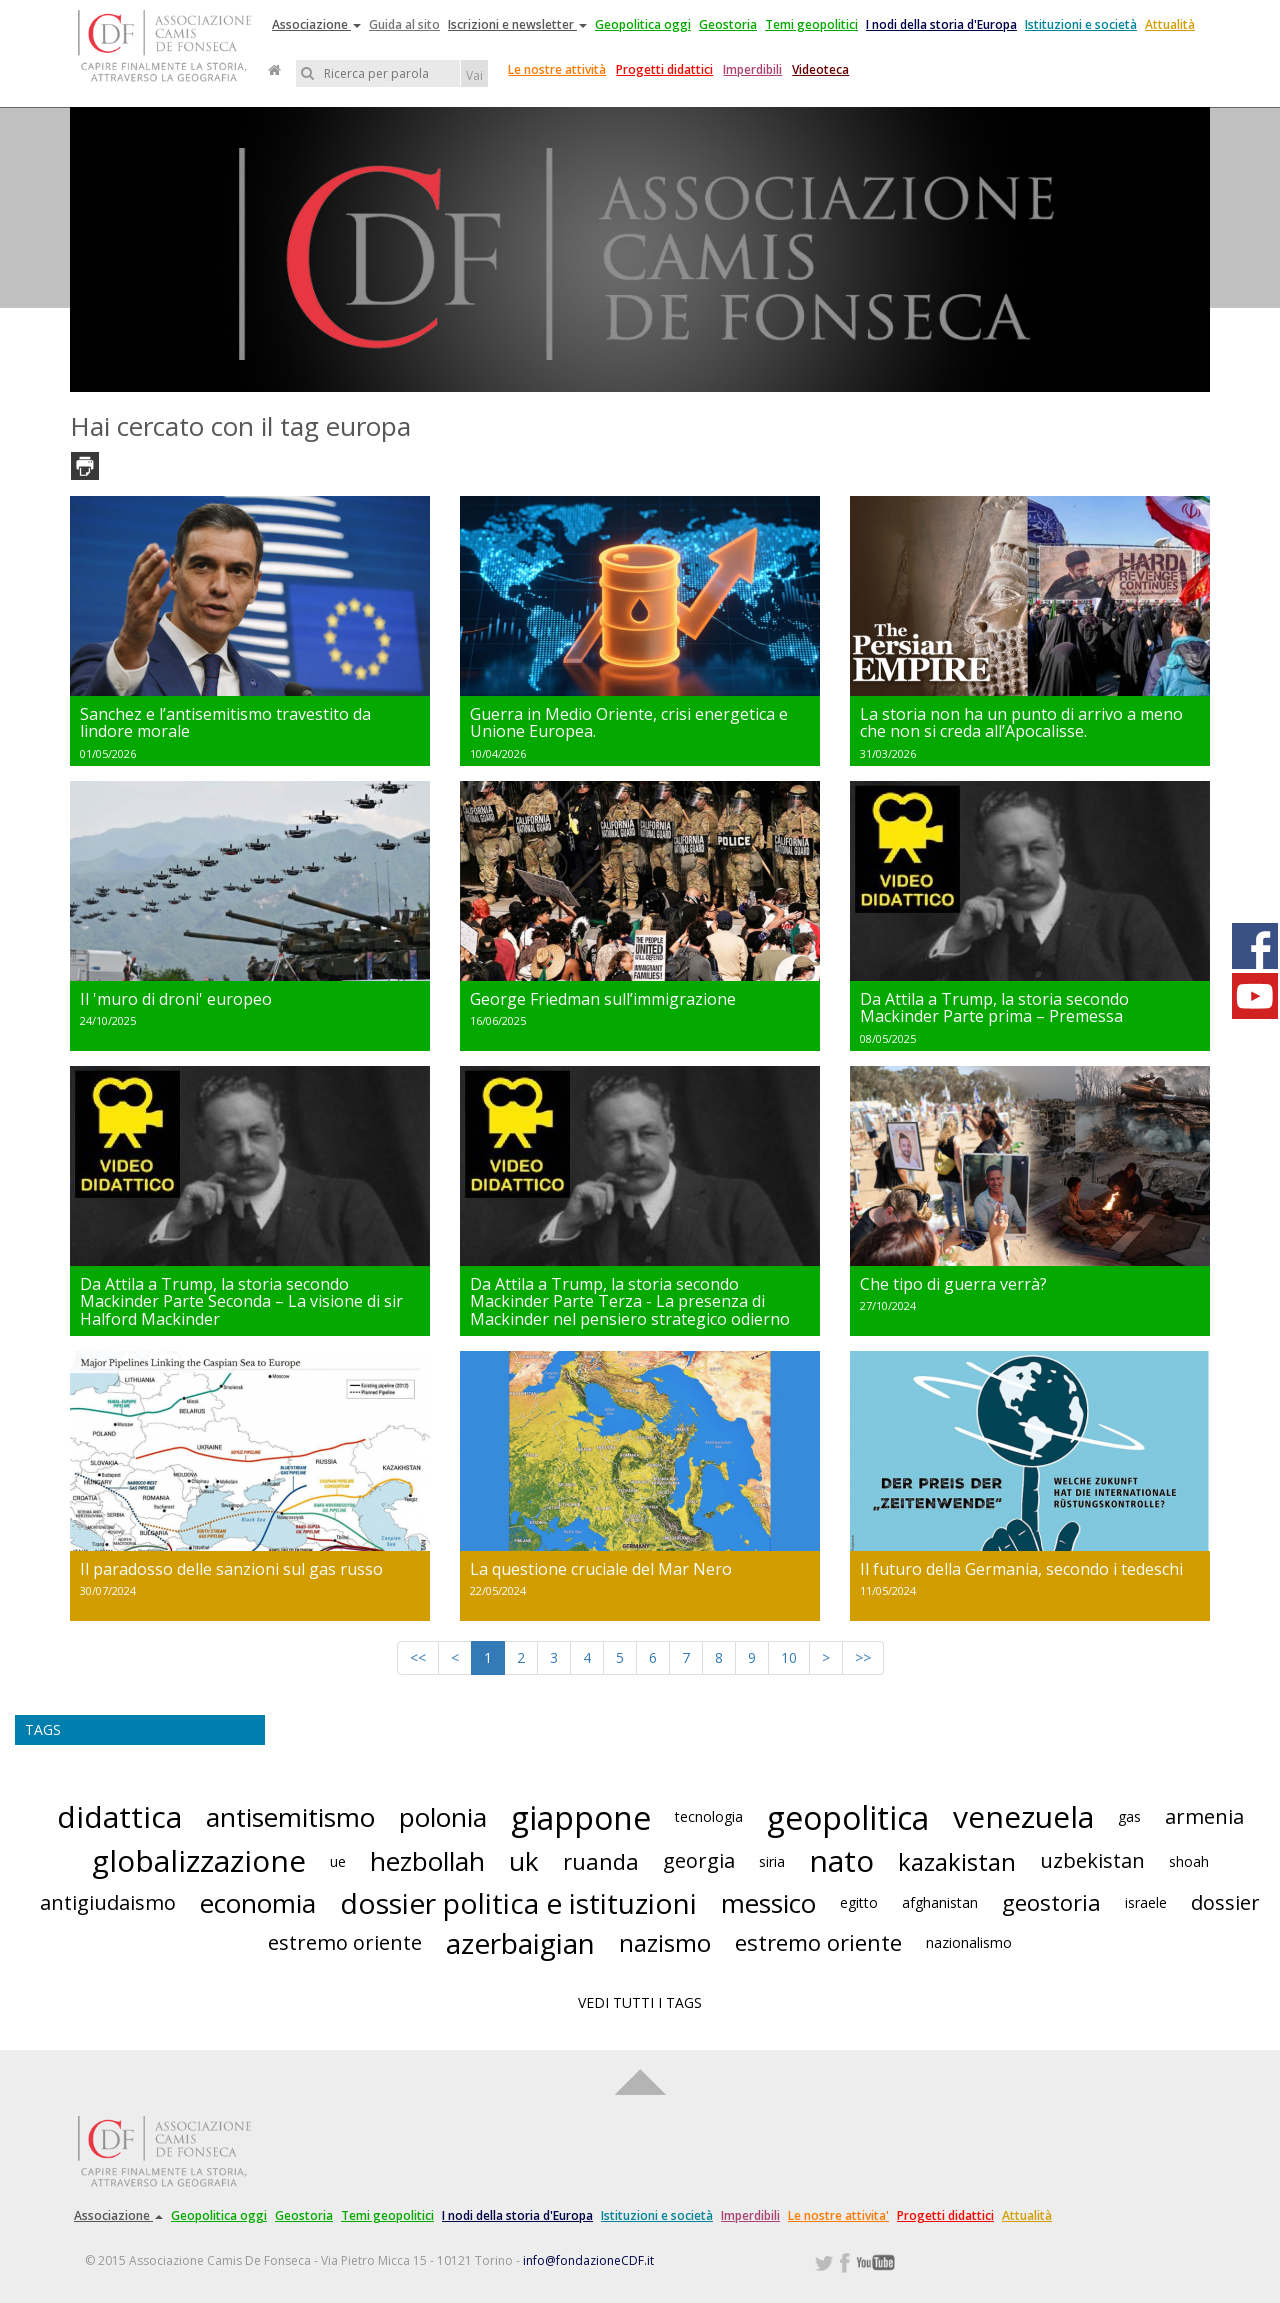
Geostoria (728, 24)
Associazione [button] (316, 24)
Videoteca (820, 69)
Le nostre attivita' (838, 2215)
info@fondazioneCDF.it (588, 2260)
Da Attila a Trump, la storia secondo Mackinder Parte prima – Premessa (994, 1008)
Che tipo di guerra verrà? (953, 1284)
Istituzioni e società (1081, 24)
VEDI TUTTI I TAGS (640, 2002)
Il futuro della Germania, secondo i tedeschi (1021, 1569)
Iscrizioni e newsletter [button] (517, 24)
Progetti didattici (664, 69)
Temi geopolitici (811, 24)
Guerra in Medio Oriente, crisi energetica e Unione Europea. (629, 723)
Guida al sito (404, 24)
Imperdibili (752, 69)
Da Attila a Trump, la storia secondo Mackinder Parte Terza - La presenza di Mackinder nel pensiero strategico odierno (630, 1301)
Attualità (1170, 24)
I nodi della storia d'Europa (941, 24)
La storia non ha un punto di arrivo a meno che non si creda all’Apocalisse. (1021, 723)
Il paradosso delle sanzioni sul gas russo (231, 1569)
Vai (474, 75)
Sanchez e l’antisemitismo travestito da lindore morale (225, 723)
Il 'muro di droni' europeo (176, 999)
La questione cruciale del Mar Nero (601, 1569)
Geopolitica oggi (643, 24)
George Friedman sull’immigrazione (603, 999)
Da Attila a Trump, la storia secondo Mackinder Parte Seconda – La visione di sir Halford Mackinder (241, 1301)
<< (418, 1657)
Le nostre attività (557, 69)
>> (863, 1657)
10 (789, 1657)
